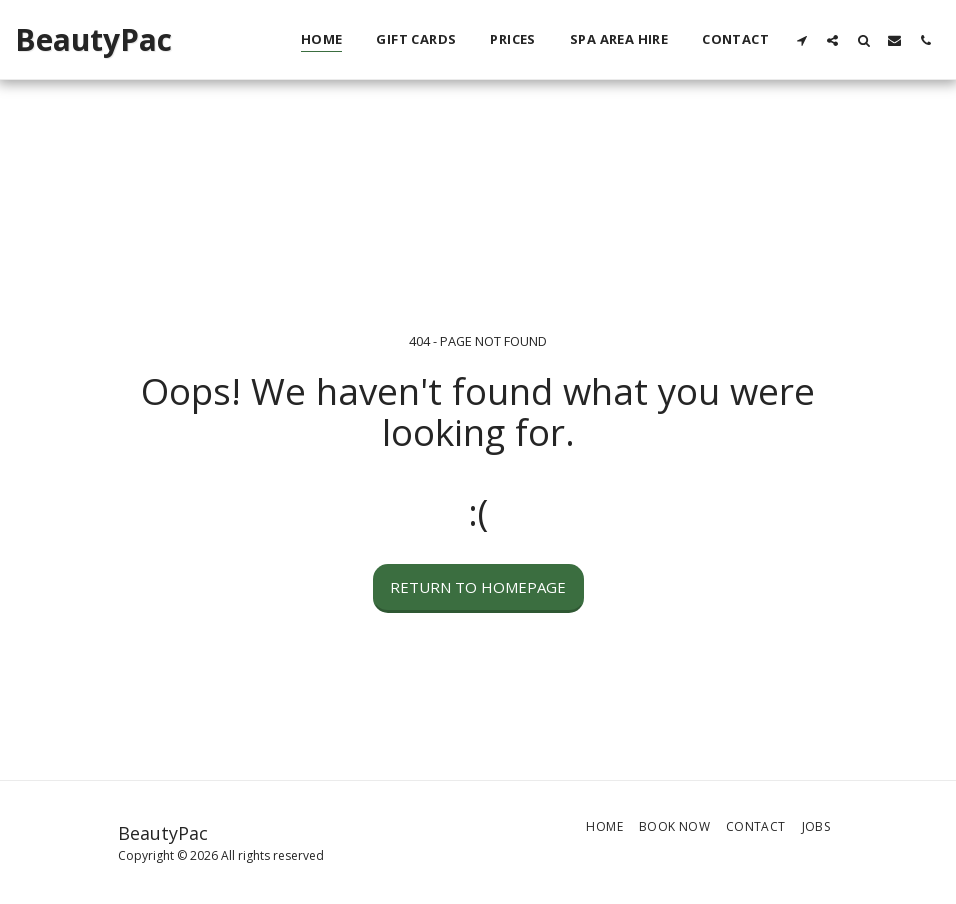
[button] (801, 40)
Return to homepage (478, 587)
